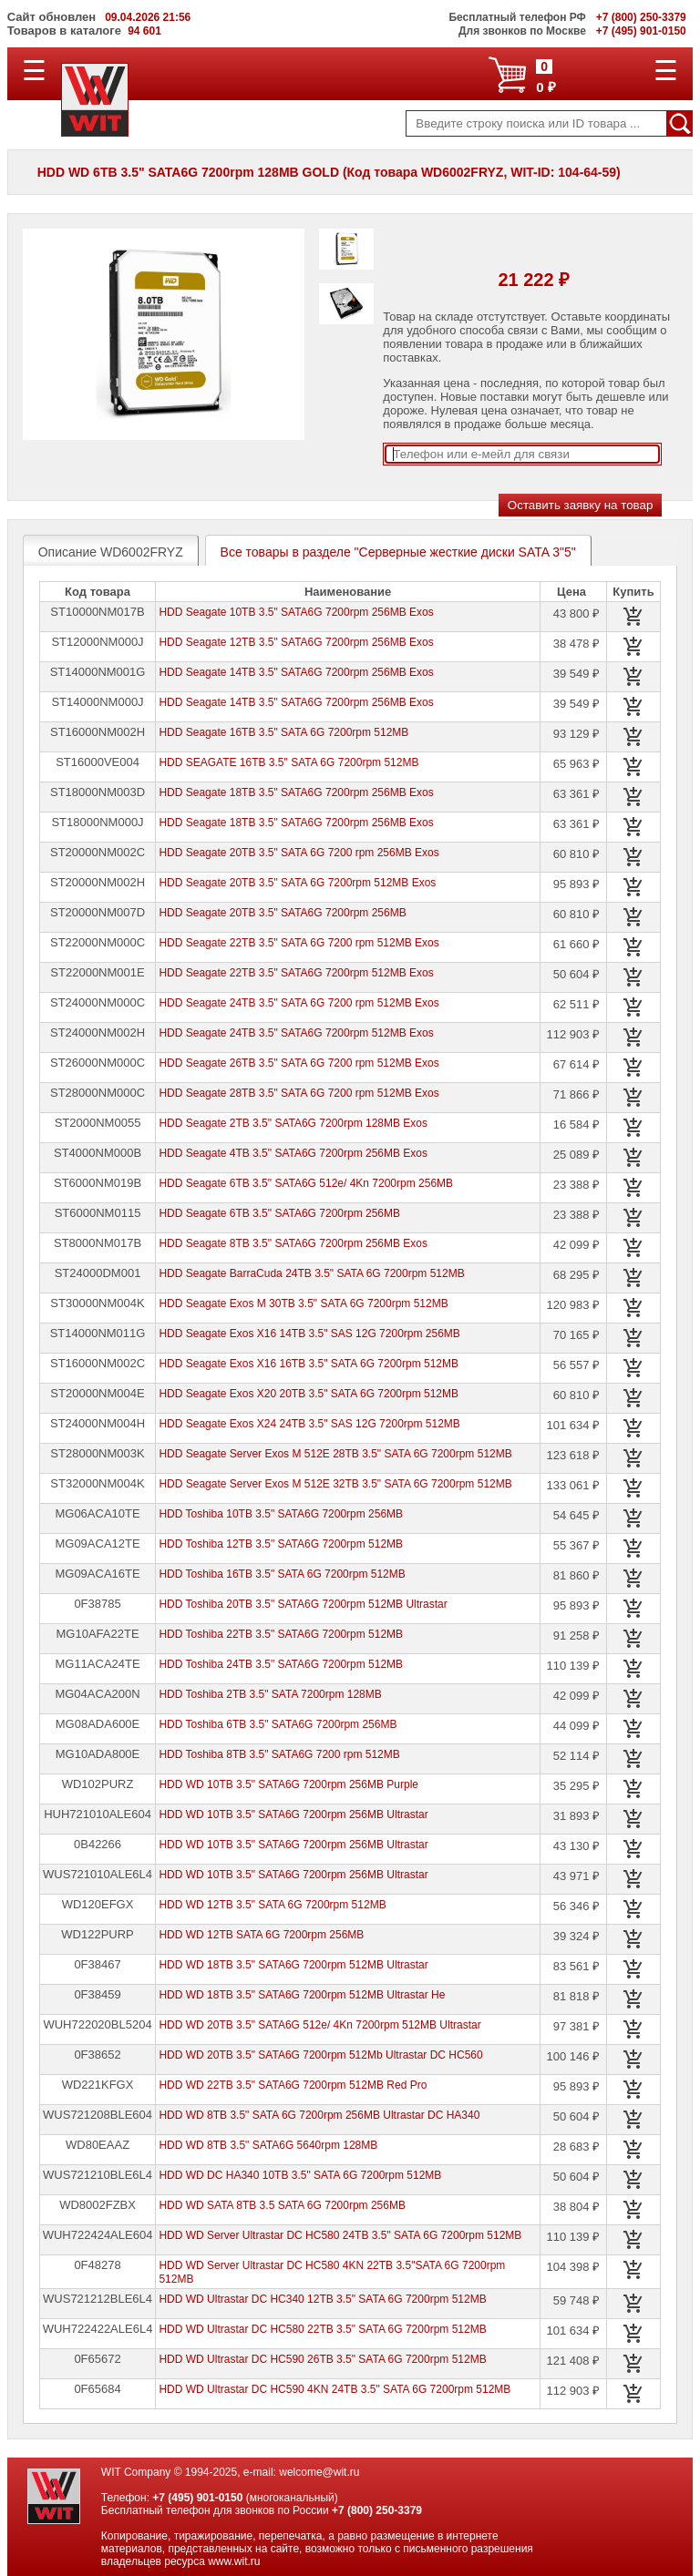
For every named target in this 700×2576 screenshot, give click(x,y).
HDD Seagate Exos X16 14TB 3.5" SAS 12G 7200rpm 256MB (309, 1333)
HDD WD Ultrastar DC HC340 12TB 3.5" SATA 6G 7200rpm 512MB (322, 2299)
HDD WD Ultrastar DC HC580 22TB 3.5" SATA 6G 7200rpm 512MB (322, 2329)
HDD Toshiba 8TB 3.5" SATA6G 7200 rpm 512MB (279, 1754)
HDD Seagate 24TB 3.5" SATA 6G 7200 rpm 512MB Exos (298, 1003)
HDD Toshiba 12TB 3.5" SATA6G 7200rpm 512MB (281, 1544)
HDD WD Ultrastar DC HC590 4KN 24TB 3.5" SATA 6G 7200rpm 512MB (334, 2389)
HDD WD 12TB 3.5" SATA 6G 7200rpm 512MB (272, 1904)
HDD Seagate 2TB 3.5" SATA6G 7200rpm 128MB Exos (293, 1123)
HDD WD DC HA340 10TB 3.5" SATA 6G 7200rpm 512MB (300, 2175)
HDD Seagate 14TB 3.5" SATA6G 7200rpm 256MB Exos (296, 672)
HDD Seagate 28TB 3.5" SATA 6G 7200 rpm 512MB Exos (298, 1093)
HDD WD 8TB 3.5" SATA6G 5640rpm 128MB (268, 2145)
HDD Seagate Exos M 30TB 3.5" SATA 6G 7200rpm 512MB (303, 1303)
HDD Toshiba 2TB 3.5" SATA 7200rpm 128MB (270, 1694)
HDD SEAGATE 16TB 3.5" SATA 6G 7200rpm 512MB (288, 762)
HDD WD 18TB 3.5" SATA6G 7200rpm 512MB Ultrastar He (302, 1994)
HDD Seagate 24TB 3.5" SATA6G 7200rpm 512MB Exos (296, 1033)
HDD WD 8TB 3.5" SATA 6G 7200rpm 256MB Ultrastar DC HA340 (319, 2115)
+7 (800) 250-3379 (377, 2510)
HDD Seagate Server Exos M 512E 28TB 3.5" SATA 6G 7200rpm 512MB (335, 1453)
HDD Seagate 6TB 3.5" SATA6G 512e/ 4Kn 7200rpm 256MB (306, 1183)
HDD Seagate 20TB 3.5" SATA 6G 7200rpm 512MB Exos (297, 882)
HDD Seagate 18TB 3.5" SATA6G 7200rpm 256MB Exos (296, 792)
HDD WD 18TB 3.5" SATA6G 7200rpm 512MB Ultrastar (293, 1964)
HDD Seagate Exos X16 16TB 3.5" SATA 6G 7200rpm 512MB (308, 1363)
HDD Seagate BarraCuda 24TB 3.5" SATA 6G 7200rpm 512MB (311, 1273)
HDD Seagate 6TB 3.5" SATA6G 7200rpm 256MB (279, 1213)
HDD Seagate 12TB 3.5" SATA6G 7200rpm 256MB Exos (296, 642)
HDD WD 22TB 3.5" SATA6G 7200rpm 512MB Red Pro (293, 2085)
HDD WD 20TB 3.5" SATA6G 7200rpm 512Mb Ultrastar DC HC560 (320, 2055)
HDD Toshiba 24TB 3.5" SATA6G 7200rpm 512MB (281, 1664)
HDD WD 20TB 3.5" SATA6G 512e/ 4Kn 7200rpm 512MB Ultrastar (319, 2025)
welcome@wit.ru (319, 2472)
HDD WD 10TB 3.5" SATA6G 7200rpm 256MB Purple (288, 1784)
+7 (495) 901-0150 (197, 2497)
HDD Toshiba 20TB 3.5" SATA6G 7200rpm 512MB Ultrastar (303, 1604)
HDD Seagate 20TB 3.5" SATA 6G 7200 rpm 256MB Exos (298, 852)
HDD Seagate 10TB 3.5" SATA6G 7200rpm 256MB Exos (296, 612)
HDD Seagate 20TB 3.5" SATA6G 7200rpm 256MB (282, 912)
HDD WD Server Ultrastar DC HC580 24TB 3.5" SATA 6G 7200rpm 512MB (340, 2235)
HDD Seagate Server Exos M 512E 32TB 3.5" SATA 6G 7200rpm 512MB (335, 1483)
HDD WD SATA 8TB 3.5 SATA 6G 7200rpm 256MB (282, 2205)
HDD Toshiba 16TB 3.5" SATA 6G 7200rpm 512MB (282, 1574)
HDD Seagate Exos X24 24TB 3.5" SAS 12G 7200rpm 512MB (309, 1423)
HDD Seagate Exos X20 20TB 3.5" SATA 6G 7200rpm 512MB (308, 1393)
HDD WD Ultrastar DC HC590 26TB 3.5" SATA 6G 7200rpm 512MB (322, 2359)
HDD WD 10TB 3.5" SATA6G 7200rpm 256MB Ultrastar (293, 1814)
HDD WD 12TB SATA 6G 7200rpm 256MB (261, 1934)
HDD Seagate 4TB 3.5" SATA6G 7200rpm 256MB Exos (293, 1153)
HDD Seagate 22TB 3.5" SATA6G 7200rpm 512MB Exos (296, 972)
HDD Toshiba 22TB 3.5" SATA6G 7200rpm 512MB (281, 1634)
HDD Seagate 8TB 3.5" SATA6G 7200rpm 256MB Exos (293, 1243)
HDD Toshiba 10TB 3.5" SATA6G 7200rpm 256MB (281, 1514)
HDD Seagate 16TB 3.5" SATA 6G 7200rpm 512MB (283, 732)
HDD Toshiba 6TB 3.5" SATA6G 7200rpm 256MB (277, 1724)
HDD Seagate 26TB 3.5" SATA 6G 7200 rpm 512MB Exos (298, 1063)
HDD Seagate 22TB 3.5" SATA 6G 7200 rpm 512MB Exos (298, 942)
